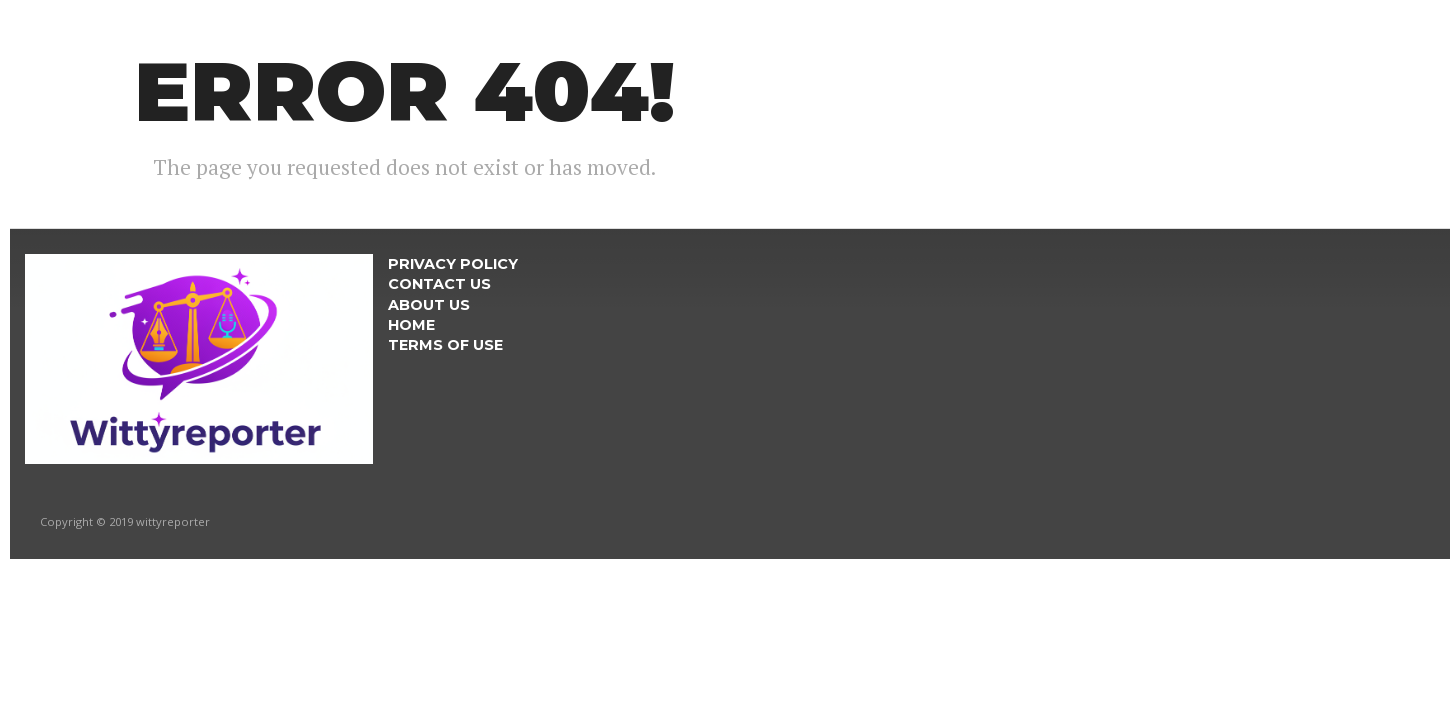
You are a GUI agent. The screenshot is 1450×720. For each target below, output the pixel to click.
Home (411, 325)
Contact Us (439, 284)
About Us (429, 305)
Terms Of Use (445, 345)
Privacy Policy (453, 264)
